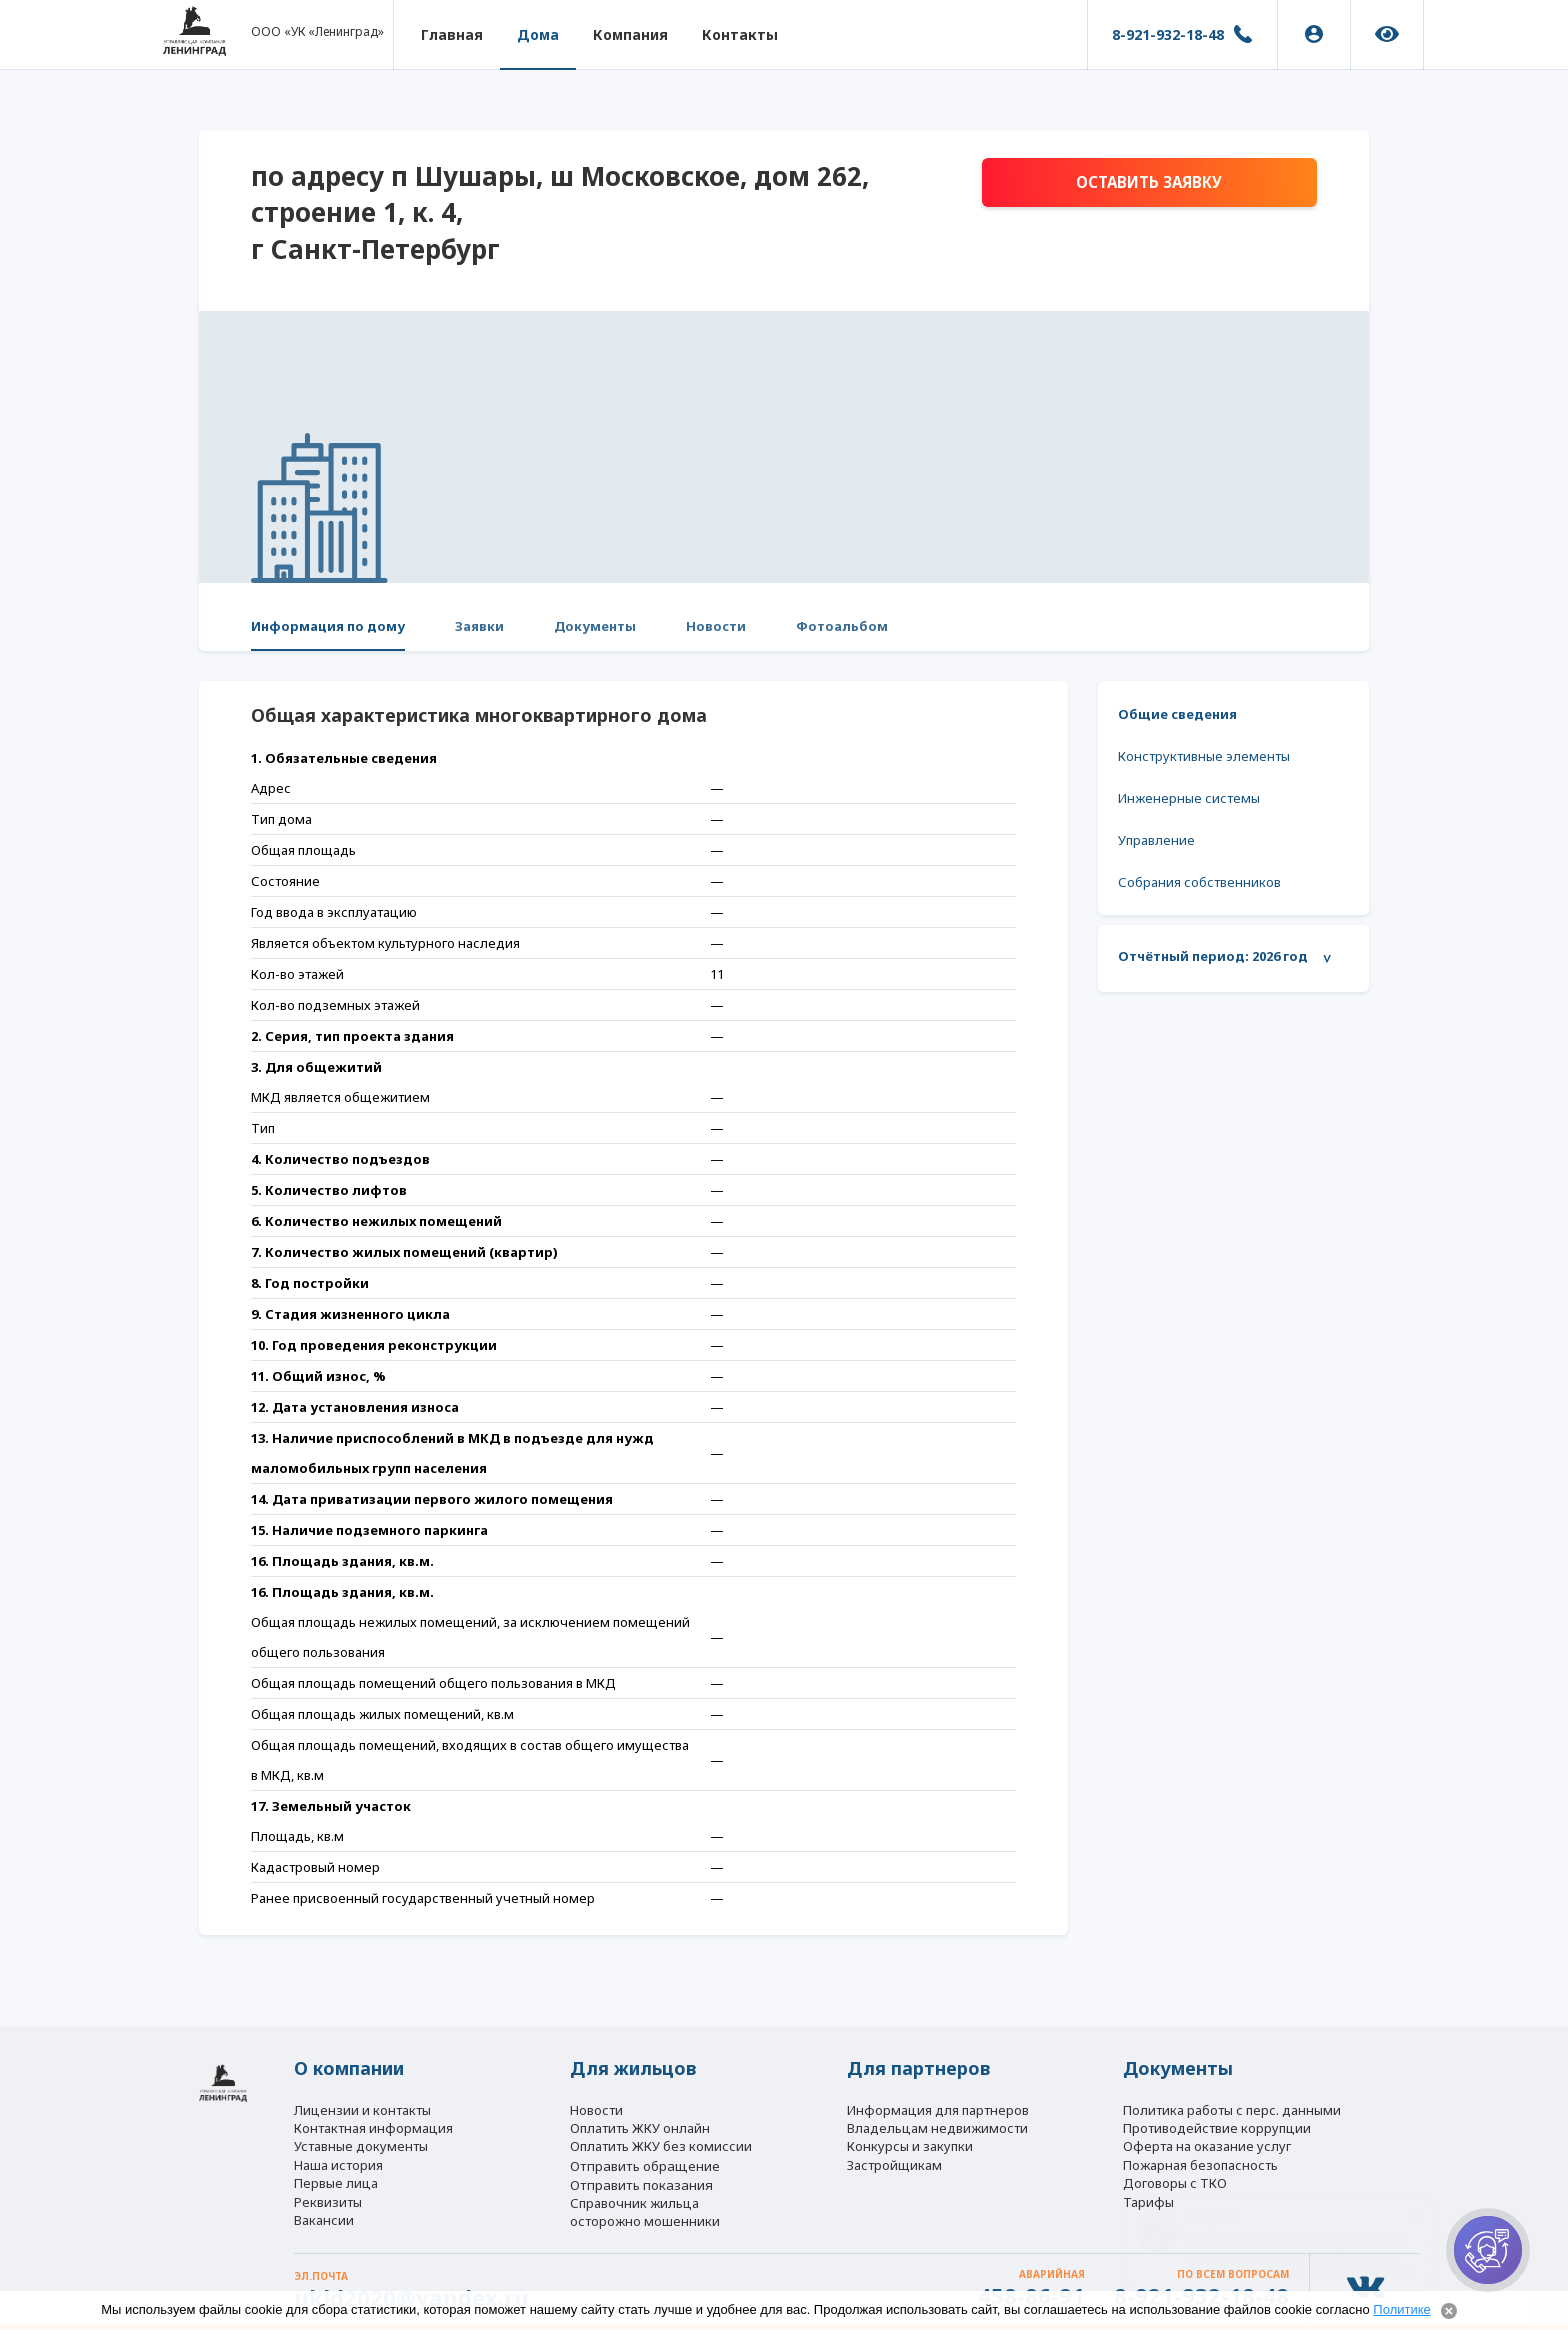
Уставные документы (361, 2124)
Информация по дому (328, 626)
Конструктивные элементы (1204, 756)
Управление (1156, 840)
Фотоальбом (842, 626)
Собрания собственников (1199, 882)
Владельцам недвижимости (937, 2100)
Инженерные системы (1189, 798)
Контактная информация (373, 2100)
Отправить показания (641, 2172)
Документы (595, 626)
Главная (475, 34)
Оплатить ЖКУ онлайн (640, 2100)
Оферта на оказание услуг (1207, 2124)
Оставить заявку (1149, 190)
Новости (716, 626)
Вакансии (324, 2218)
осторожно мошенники (645, 2219)
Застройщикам (894, 2147)
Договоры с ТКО (1175, 2171)
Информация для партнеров (938, 2076)
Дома (561, 34)
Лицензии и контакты (362, 2076)
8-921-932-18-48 (1168, 34)
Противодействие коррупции (1217, 2100)
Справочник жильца (634, 2195)
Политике (1401, 2309)
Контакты (763, 34)
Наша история (338, 2147)
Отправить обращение (645, 2148)
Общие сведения (1177, 714)
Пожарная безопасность (1200, 2147)
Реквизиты (328, 2194)
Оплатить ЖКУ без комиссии (661, 2124)
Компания (653, 34)
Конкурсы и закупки (910, 2124)
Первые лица (336, 2171)
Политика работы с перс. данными (1232, 2076)
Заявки (479, 626)
